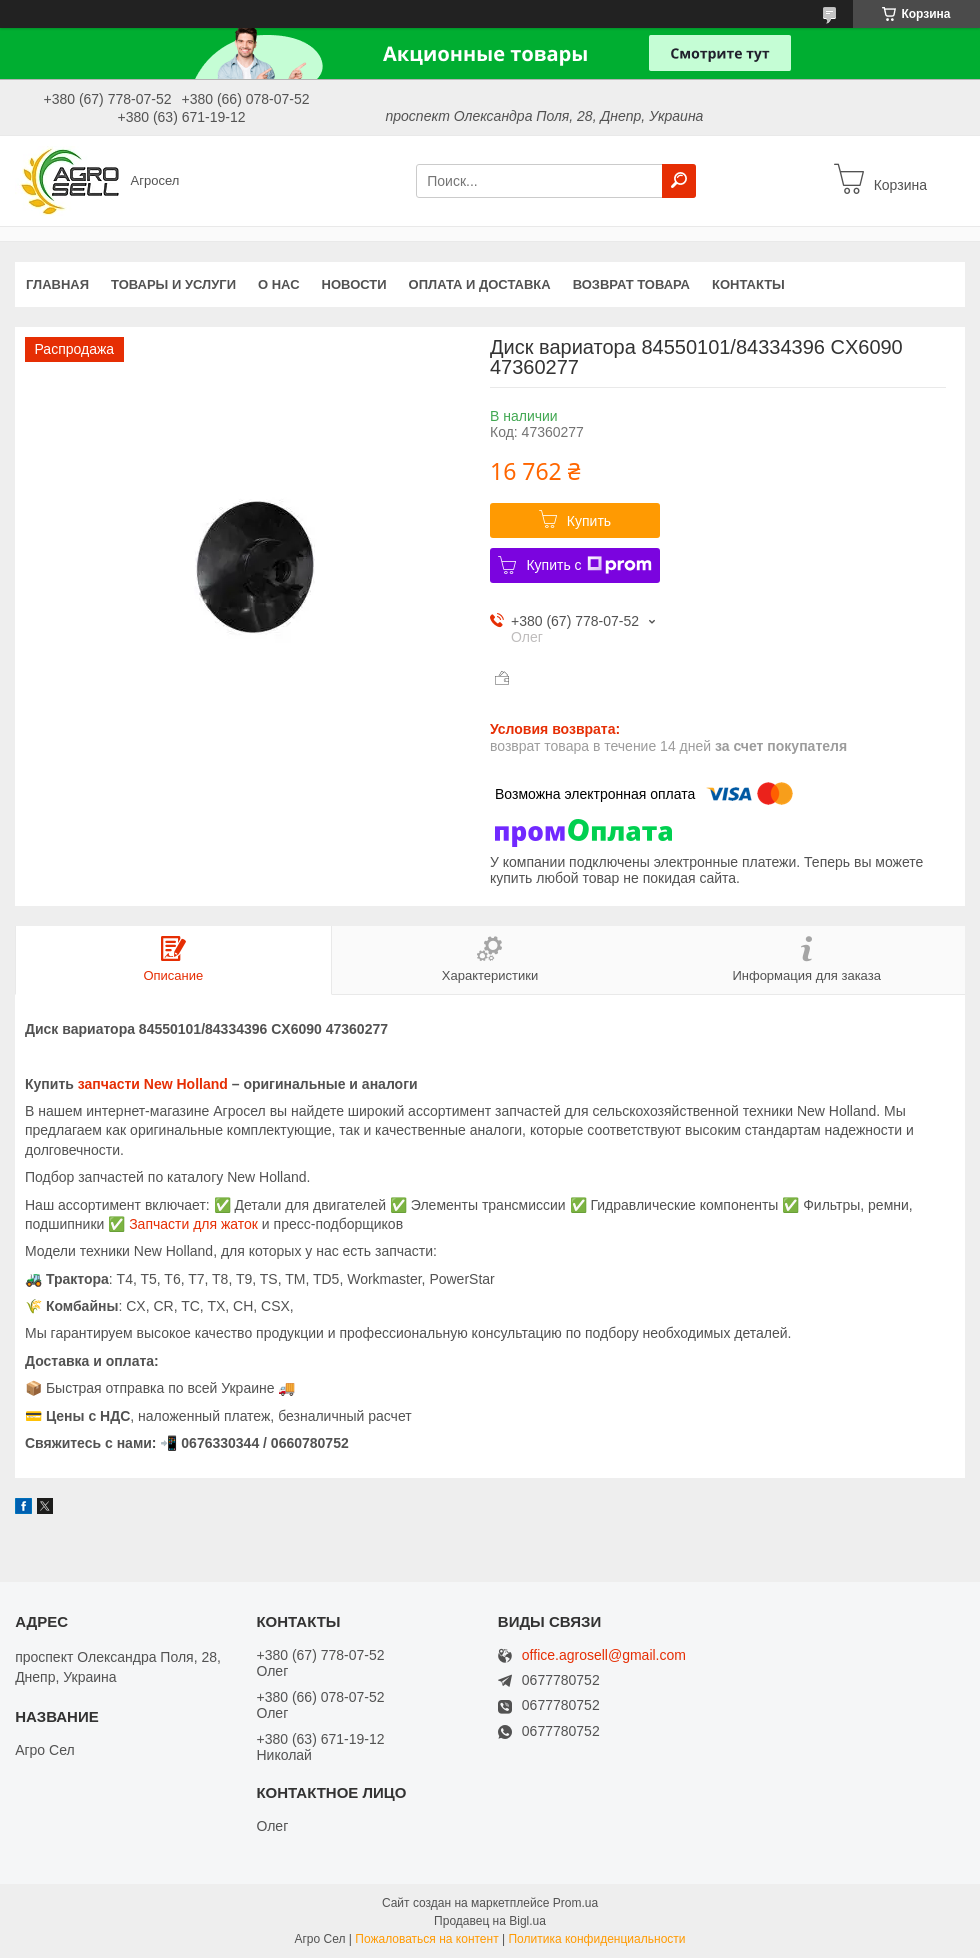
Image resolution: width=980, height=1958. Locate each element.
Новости (354, 284)
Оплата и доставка (480, 284)
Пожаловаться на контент (426, 1939)
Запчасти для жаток (193, 1224)
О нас (279, 284)
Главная (57, 284)
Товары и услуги (173, 284)
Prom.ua (575, 1903)
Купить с (588, 565)
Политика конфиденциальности (596, 1939)
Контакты (748, 284)
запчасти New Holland (153, 1084)
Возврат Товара (631, 284)
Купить (589, 521)
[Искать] (679, 181)
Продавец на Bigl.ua (490, 1921)
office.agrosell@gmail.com (604, 1655)
